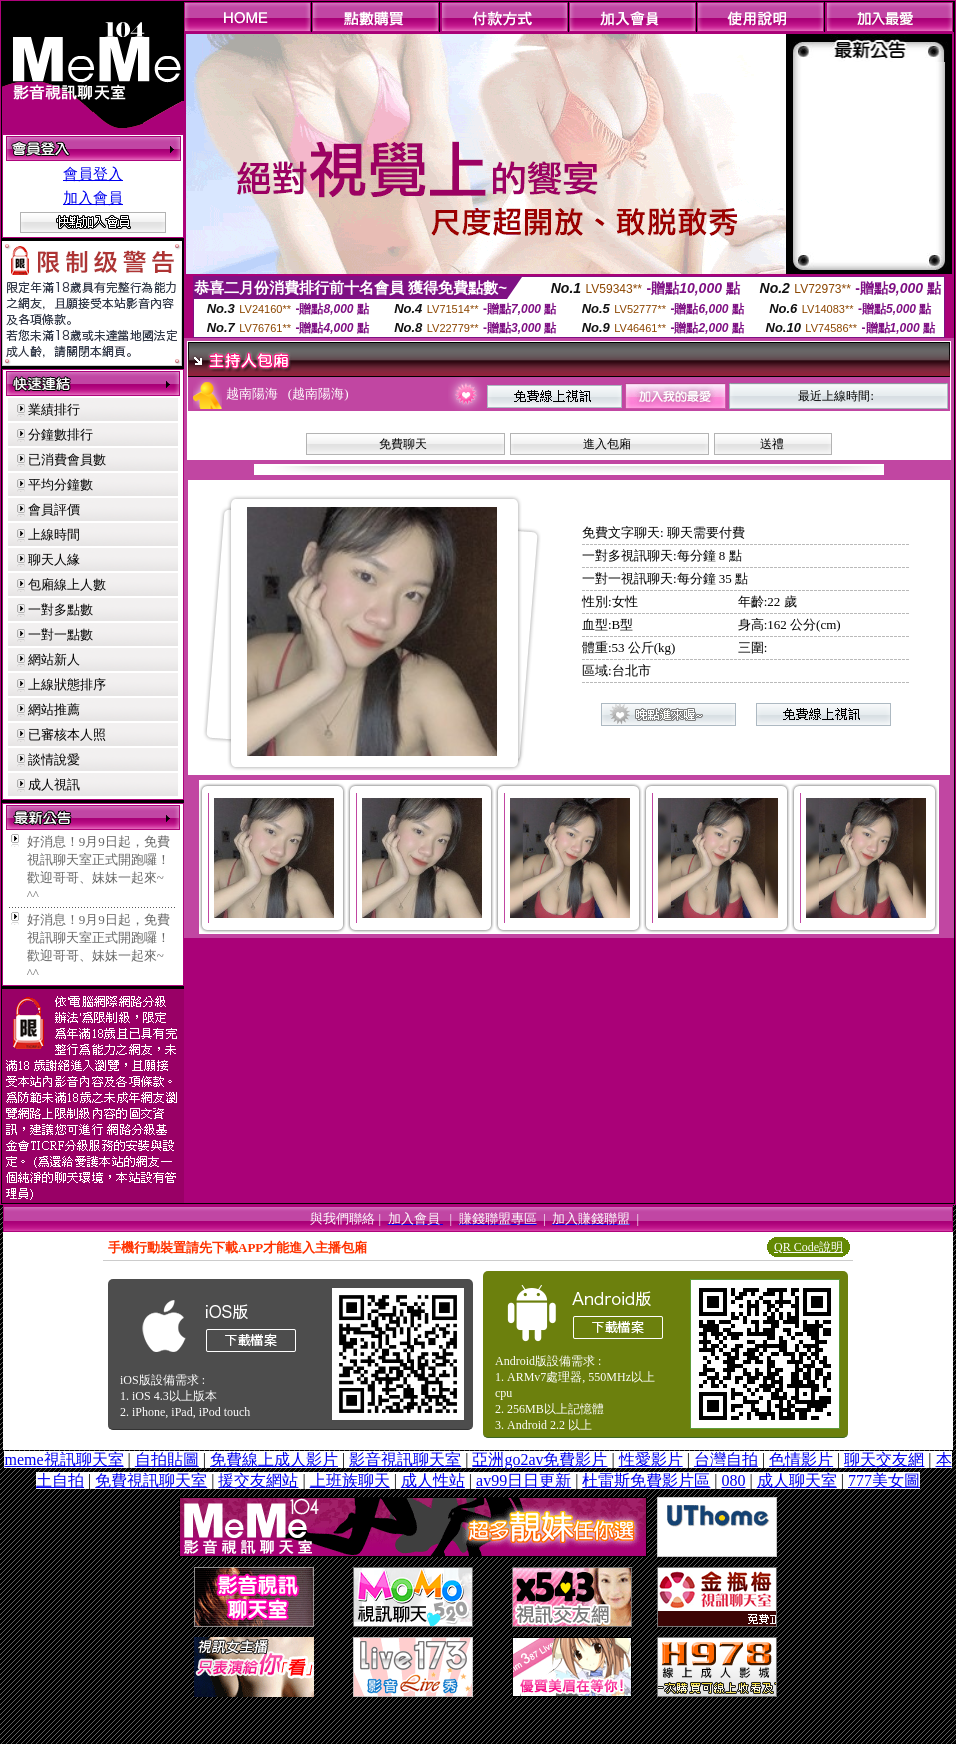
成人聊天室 (797, 1480)
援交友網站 (258, 1480)
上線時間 (54, 534)
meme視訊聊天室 (63, 1459)
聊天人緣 (54, 559)
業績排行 (54, 409)
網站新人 (54, 659)
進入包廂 (607, 444)
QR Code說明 (808, 1247)
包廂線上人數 (67, 584)
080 (734, 1480)
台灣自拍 (726, 1459)
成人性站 (433, 1480)
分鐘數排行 (60, 434)
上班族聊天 (350, 1480)
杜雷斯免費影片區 (646, 1480)
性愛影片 (651, 1459)
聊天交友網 (884, 1459)
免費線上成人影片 (274, 1459)
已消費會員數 (67, 459)
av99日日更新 (523, 1480)
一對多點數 (60, 609)
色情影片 (801, 1459)
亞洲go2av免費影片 (539, 1459)
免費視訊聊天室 (151, 1480)
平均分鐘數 (60, 484)
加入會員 (93, 198)
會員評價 (54, 509)
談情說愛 (54, 759)
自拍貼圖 (167, 1459)
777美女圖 (884, 1480)
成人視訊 (54, 784)
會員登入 (93, 174)
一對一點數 (60, 634)
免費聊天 (403, 444)
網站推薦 (54, 709)
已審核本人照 (67, 734)
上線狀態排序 (67, 684)
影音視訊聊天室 (405, 1459)
